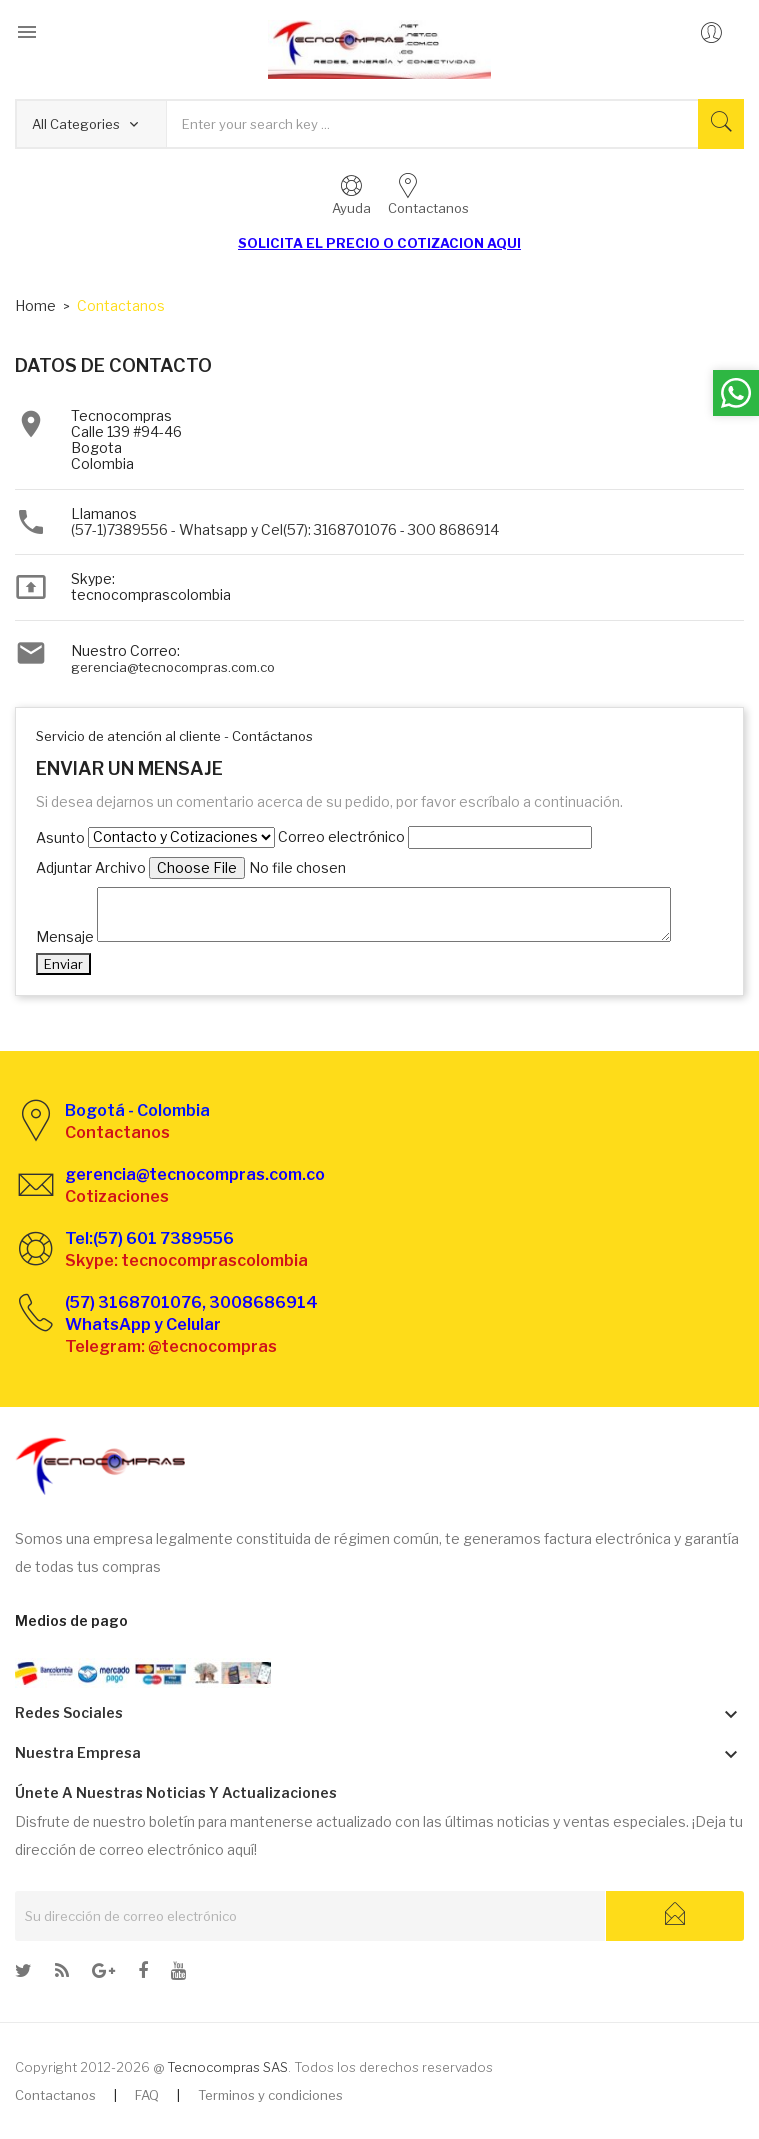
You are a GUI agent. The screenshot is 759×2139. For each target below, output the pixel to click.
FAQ (147, 2095)
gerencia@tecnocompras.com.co (173, 667)
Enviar (63, 964)
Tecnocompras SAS (227, 2067)
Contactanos (55, 2095)
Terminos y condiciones (270, 2095)
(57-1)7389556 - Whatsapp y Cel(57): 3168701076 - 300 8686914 (285, 529)
